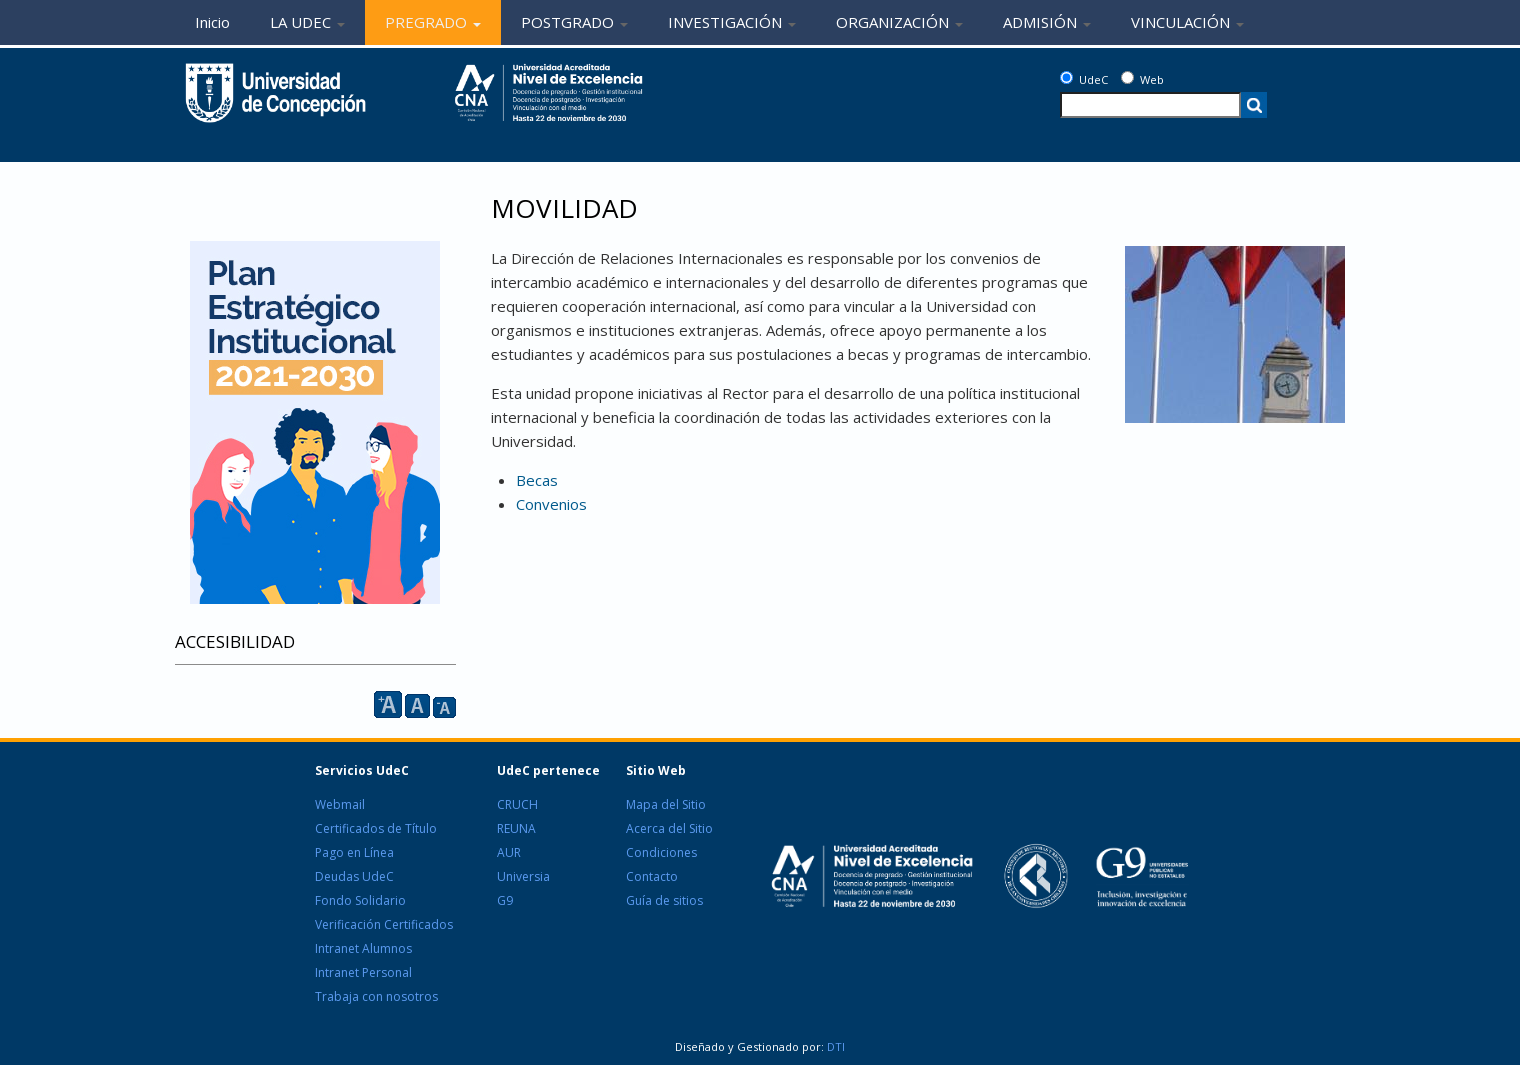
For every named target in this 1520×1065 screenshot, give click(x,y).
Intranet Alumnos (363, 948)
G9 (505, 900)
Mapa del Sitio (666, 804)
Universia (523, 876)
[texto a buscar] (1150, 105)
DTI (834, 1046)
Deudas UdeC (354, 876)
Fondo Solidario (360, 900)
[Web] (1127, 77)
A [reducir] (444, 707)
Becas (537, 480)
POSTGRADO (574, 22)
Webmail (340, 804)
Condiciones (661, 852)
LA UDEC (307, 22)
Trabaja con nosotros (376, 996)
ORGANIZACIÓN (899, 22)
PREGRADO (433, 22)
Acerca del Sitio (669, 828)
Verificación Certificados (384, 924)
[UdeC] (1066, 77)
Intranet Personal (363, 972)
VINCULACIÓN (1187, 22)
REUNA (516, 828)
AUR (509, 852)
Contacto (652, 876)
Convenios (551, 504)
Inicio (212, 22)
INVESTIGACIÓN (732, 22)
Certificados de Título (376, 828)
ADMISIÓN (1047, 22)
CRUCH (517, 804)
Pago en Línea (354, 852)
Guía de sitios (664, 900)
